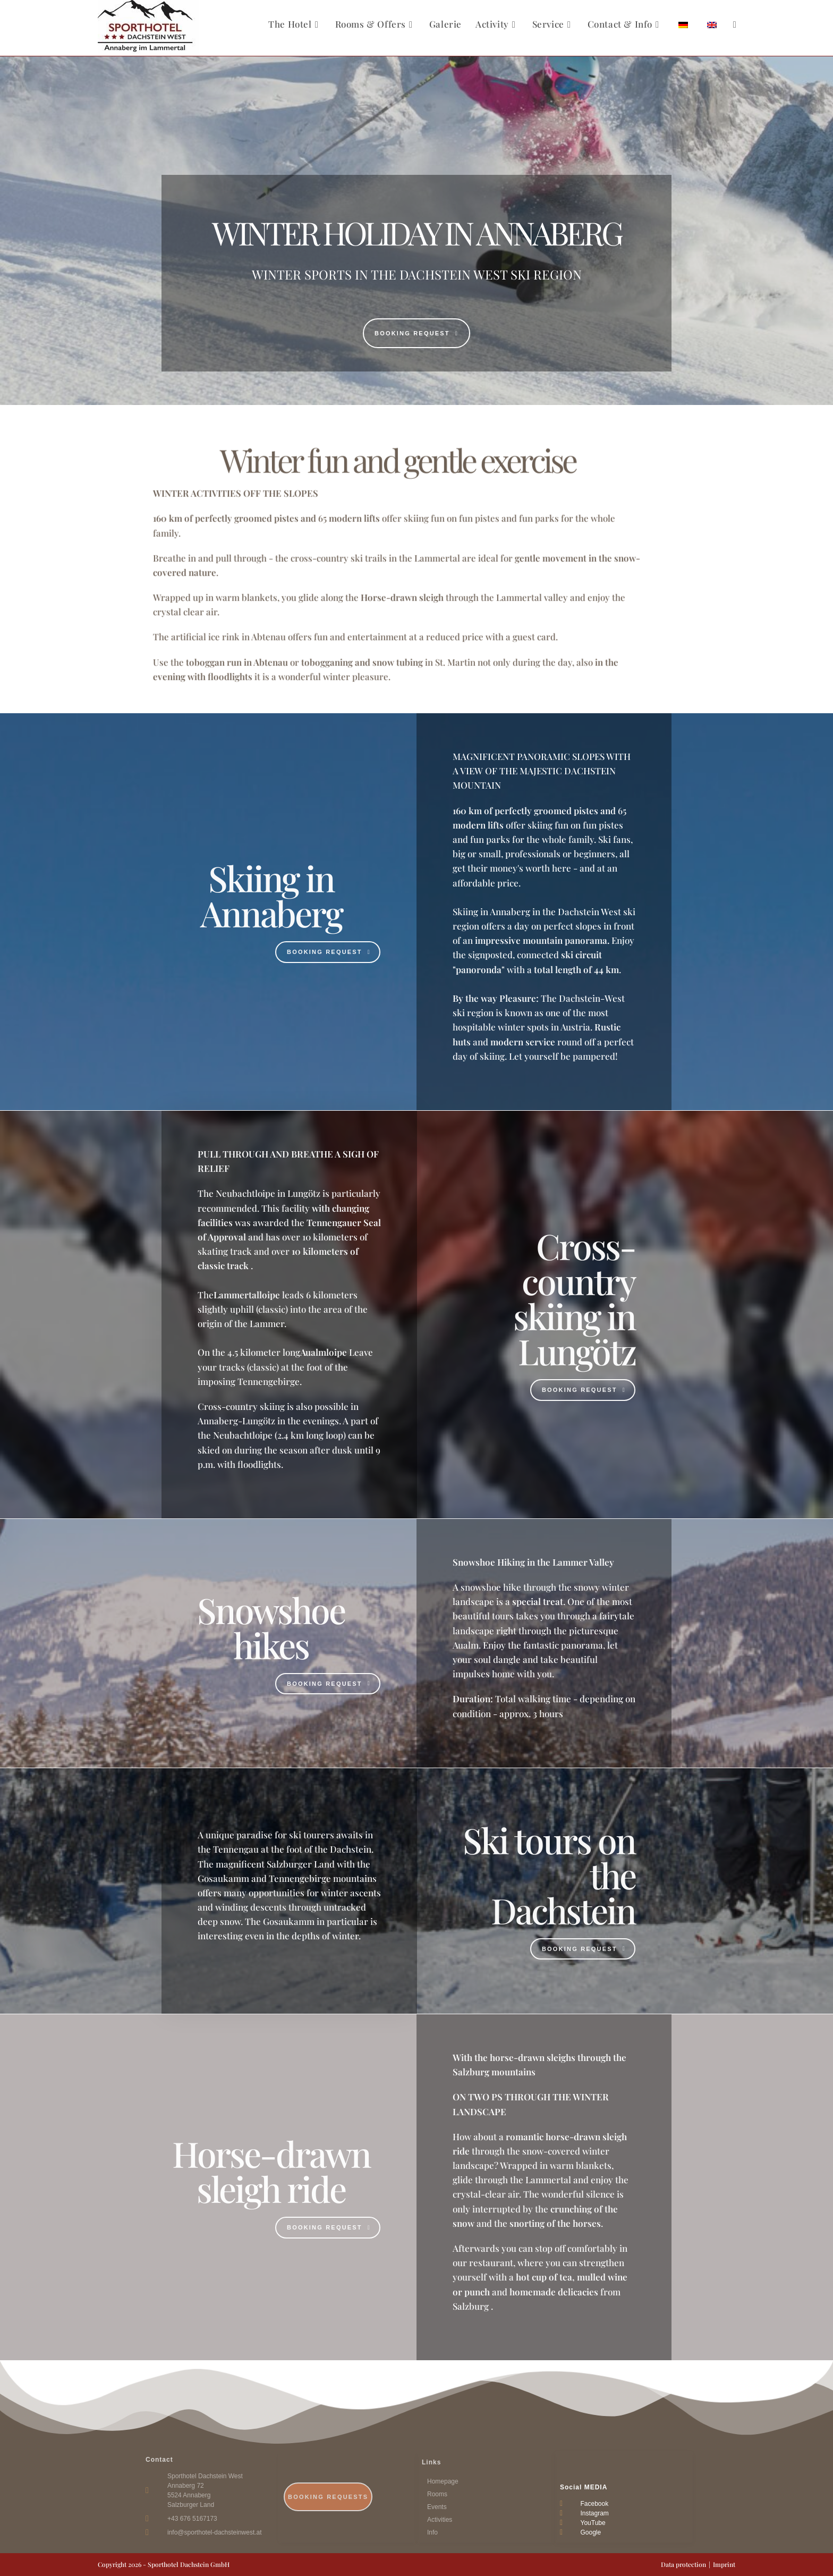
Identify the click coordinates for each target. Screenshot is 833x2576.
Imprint (724, 2564)
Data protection (683, 2564)
